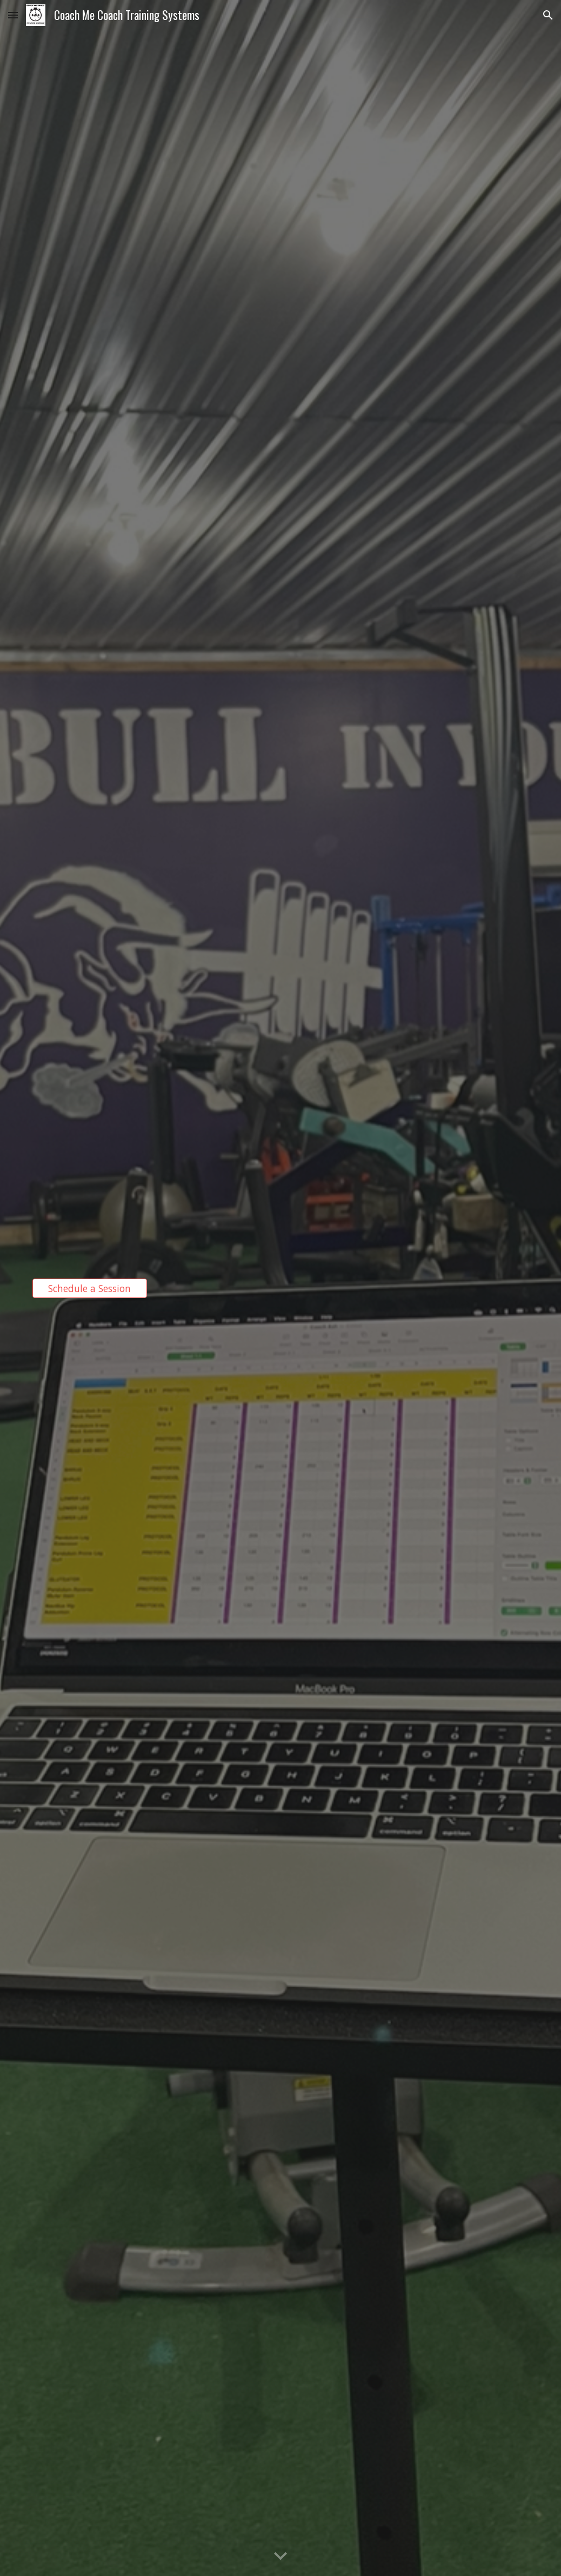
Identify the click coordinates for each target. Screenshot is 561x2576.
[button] (13, 15)
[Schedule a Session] (89, 1288)
